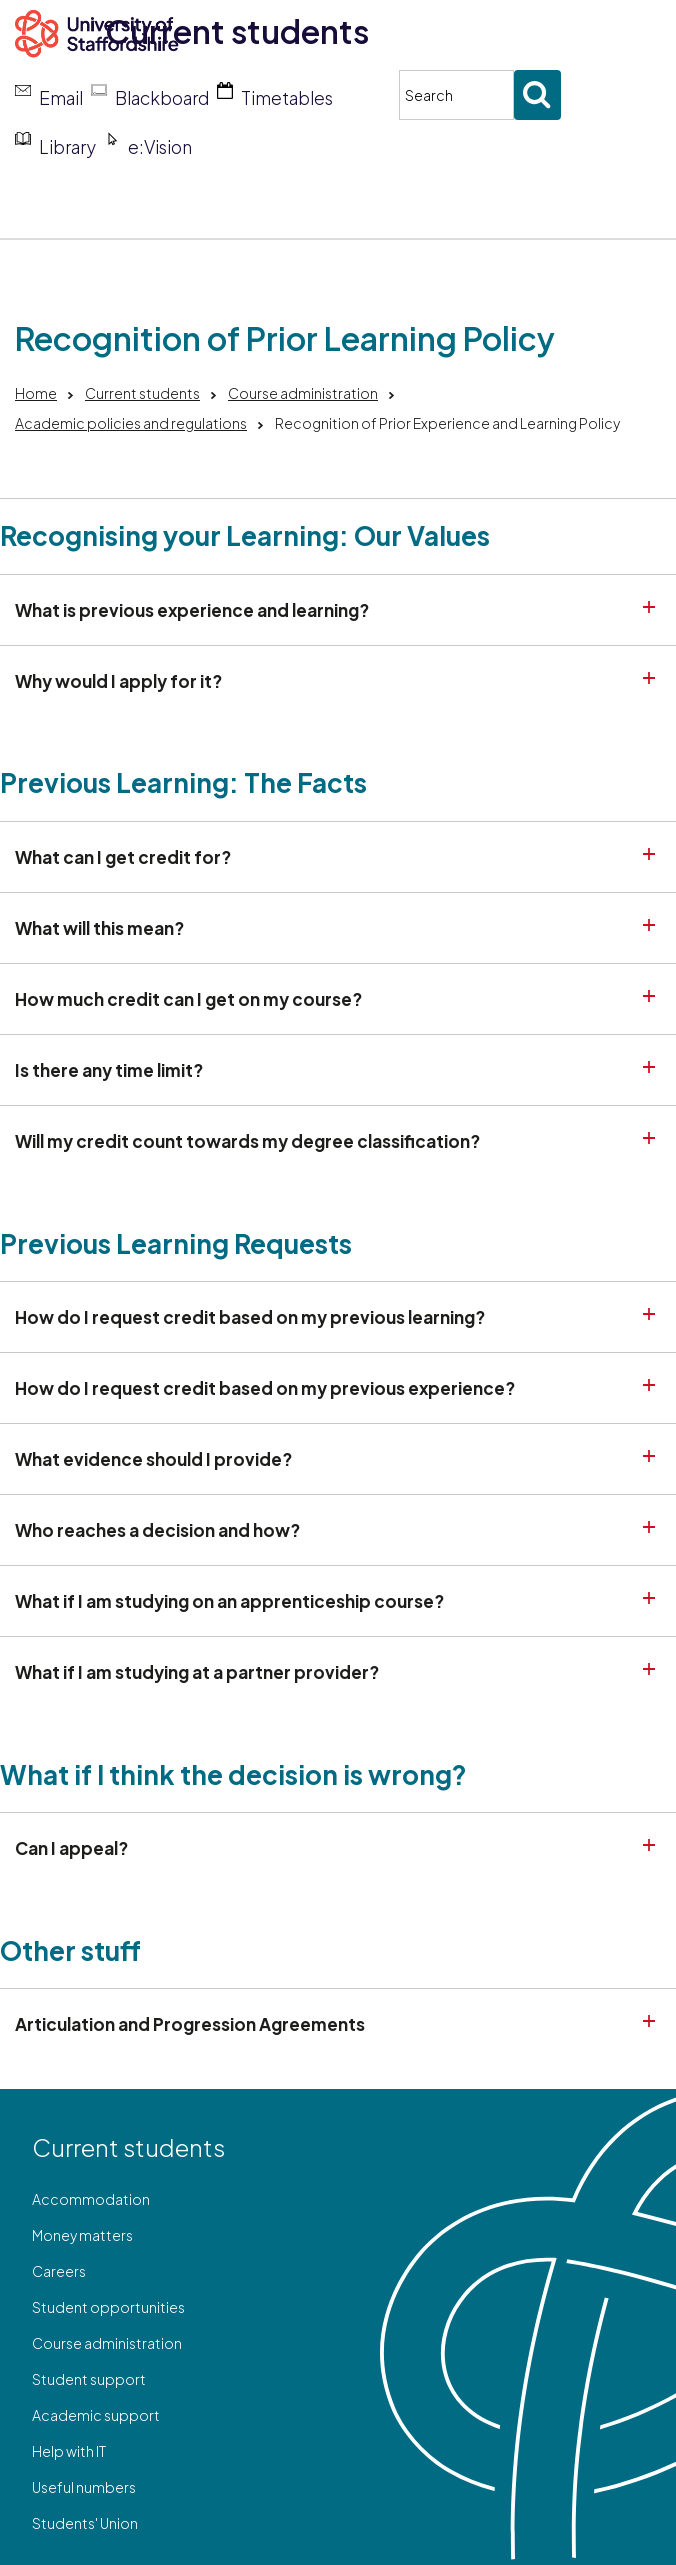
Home (36, 393)
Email (61, 98)
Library (67, 147)
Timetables (287, 98)
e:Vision (160, 147)
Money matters (82, 2235)
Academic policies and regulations (131, 423)
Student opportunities (108, 2307)
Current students (237, 31)
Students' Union (85, 2523)
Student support (89, 2379)
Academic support (96, 2415)
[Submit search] (537, 95)
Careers (59, 2271)
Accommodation (91, 2199)
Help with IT (69, 2451)
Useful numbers (84, 2487)
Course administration (303, 393)
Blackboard (162, 98)
